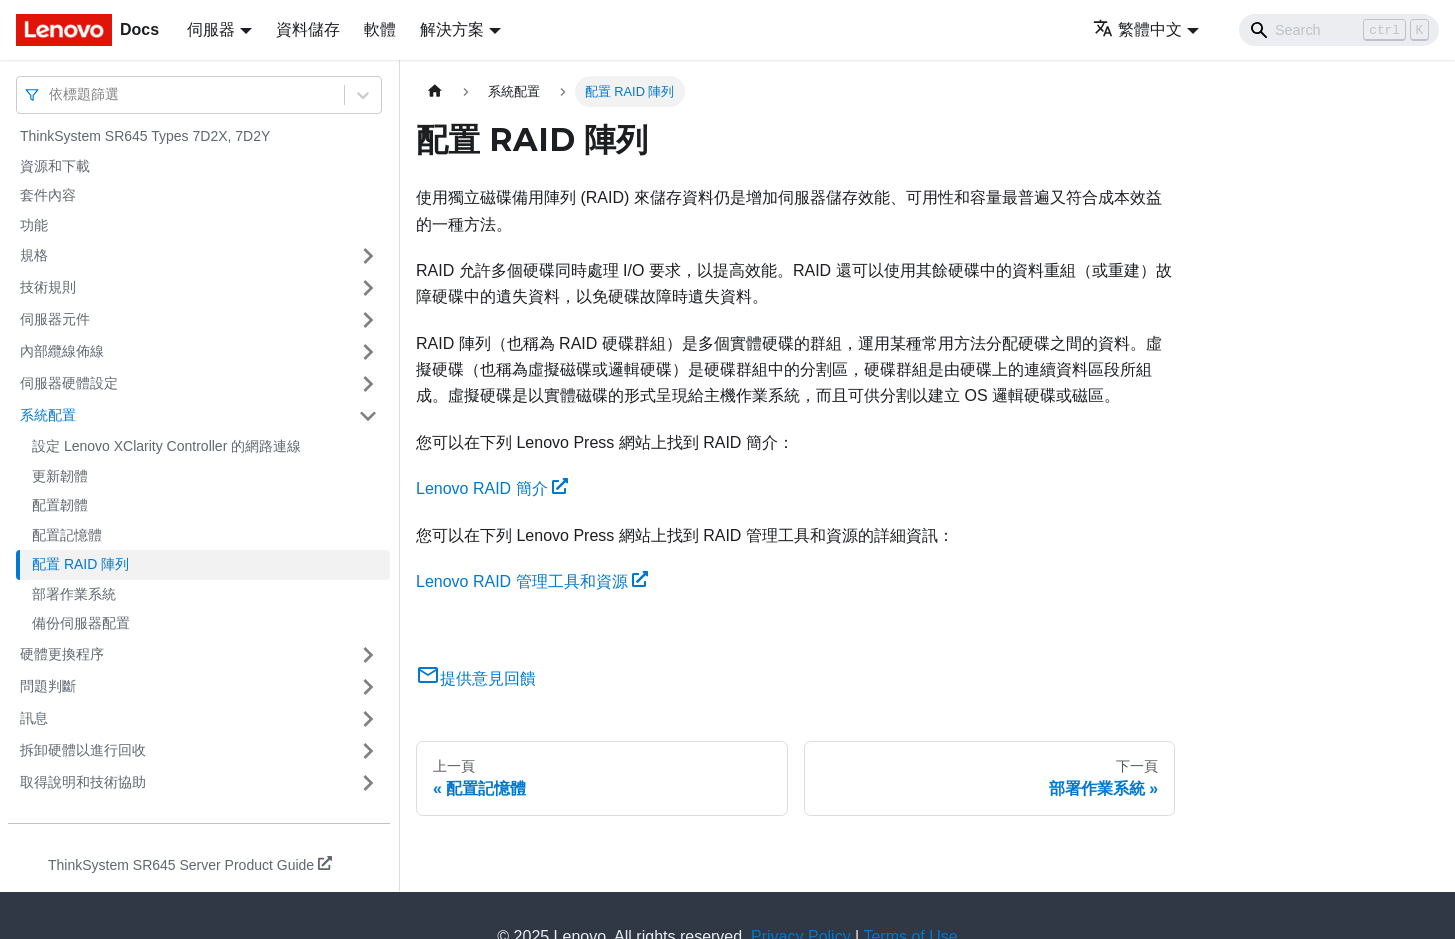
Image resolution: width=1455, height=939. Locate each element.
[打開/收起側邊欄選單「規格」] (368, 256)
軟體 (380, 29)
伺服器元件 (55, 319)
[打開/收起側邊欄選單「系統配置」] (368, 416)
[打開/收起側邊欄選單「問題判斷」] (368, 687)
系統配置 (48, 415)
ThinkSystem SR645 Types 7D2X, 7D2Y (145, 136)
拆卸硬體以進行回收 (83, 750)
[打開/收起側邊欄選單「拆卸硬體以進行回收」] (368, 751)
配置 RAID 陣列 (80, 564)
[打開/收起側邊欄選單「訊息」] (368, 719)
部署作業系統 (74, 594)
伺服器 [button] (211, 29)
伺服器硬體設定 (69, 383)
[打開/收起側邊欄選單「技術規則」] (368, 288)
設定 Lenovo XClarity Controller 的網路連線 (166, 446)
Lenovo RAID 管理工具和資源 (532, 581)
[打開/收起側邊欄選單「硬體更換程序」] (368, 655)
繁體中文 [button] (1137, 29)
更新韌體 (60, 476)
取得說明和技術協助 (83, 782)
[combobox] (51, 94)
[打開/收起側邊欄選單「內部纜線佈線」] (368, 352)
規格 (34, 255)
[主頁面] (435, 91)
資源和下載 (55, 166)
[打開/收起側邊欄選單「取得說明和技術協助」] (368, 783)
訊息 (34, 718)
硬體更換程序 (62, 654)
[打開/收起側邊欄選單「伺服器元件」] (368, 320)
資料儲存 (308, 29)
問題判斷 (48, 686)
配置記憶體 (67, 535)
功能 (34, 225)
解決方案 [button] (452, 29)
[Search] (1339, 30)
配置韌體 (60, 505)
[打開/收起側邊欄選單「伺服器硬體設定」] (368, 384)
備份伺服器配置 (81, 623)
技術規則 (48, 287)
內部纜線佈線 (62, 351)
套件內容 (48, 195)
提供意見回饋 (476, 678)
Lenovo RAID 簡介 (492, 488)
